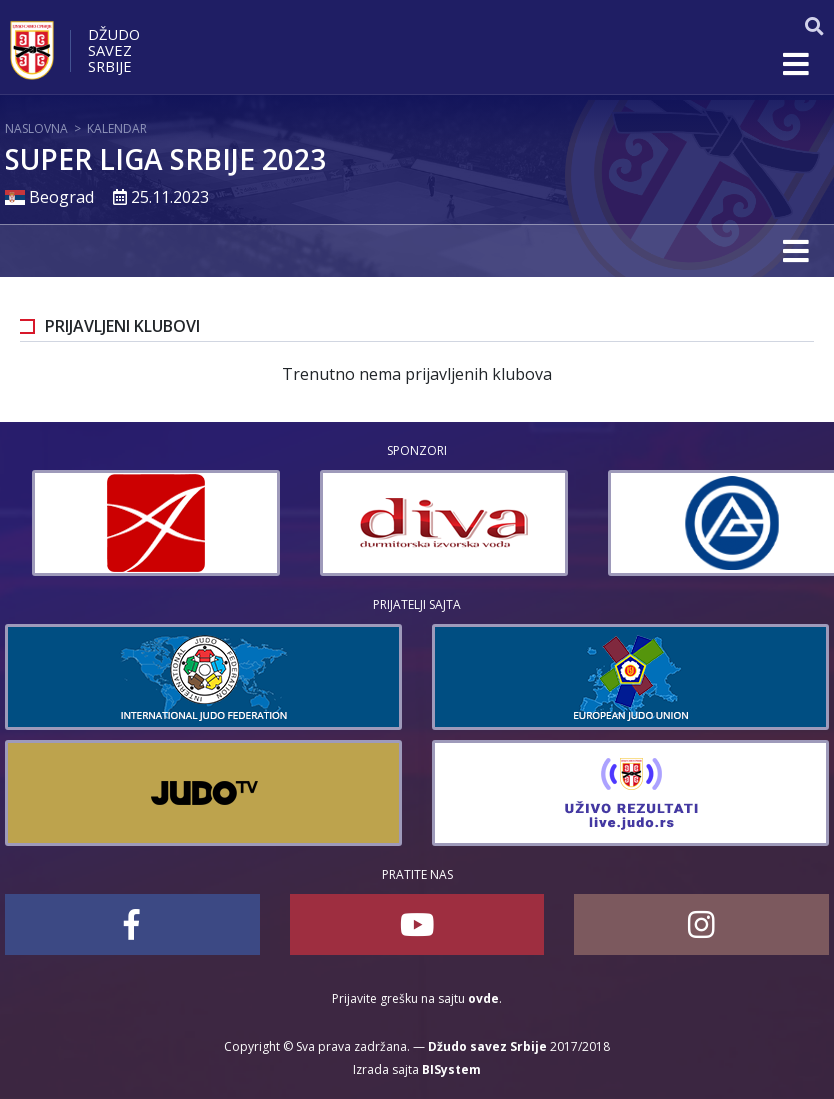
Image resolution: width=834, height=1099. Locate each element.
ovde (483, 998)
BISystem (451, 1069)
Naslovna (36, 128)
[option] (332, 523)
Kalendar (117, 128)
